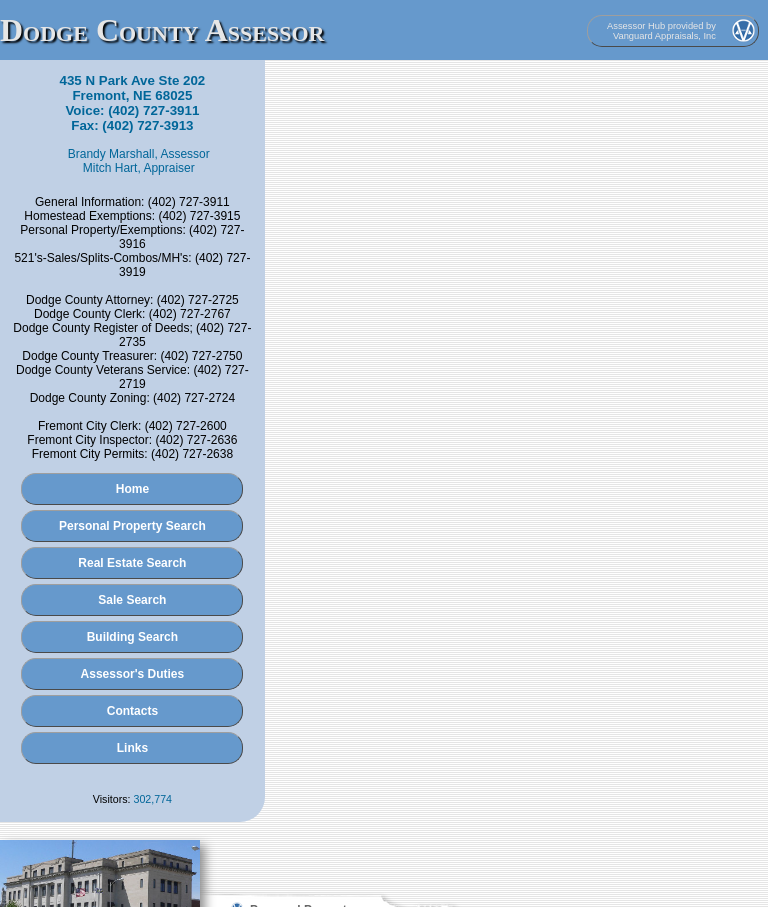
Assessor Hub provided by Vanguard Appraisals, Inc (661, 31)
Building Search (132, 637)
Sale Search (132, 600)
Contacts (132, 711)
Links (132, 748)
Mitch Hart (110, 168)
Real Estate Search (132, 563)
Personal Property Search (132, 526)
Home (132, 489)
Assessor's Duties (133, 674)
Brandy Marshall (111, 154)
